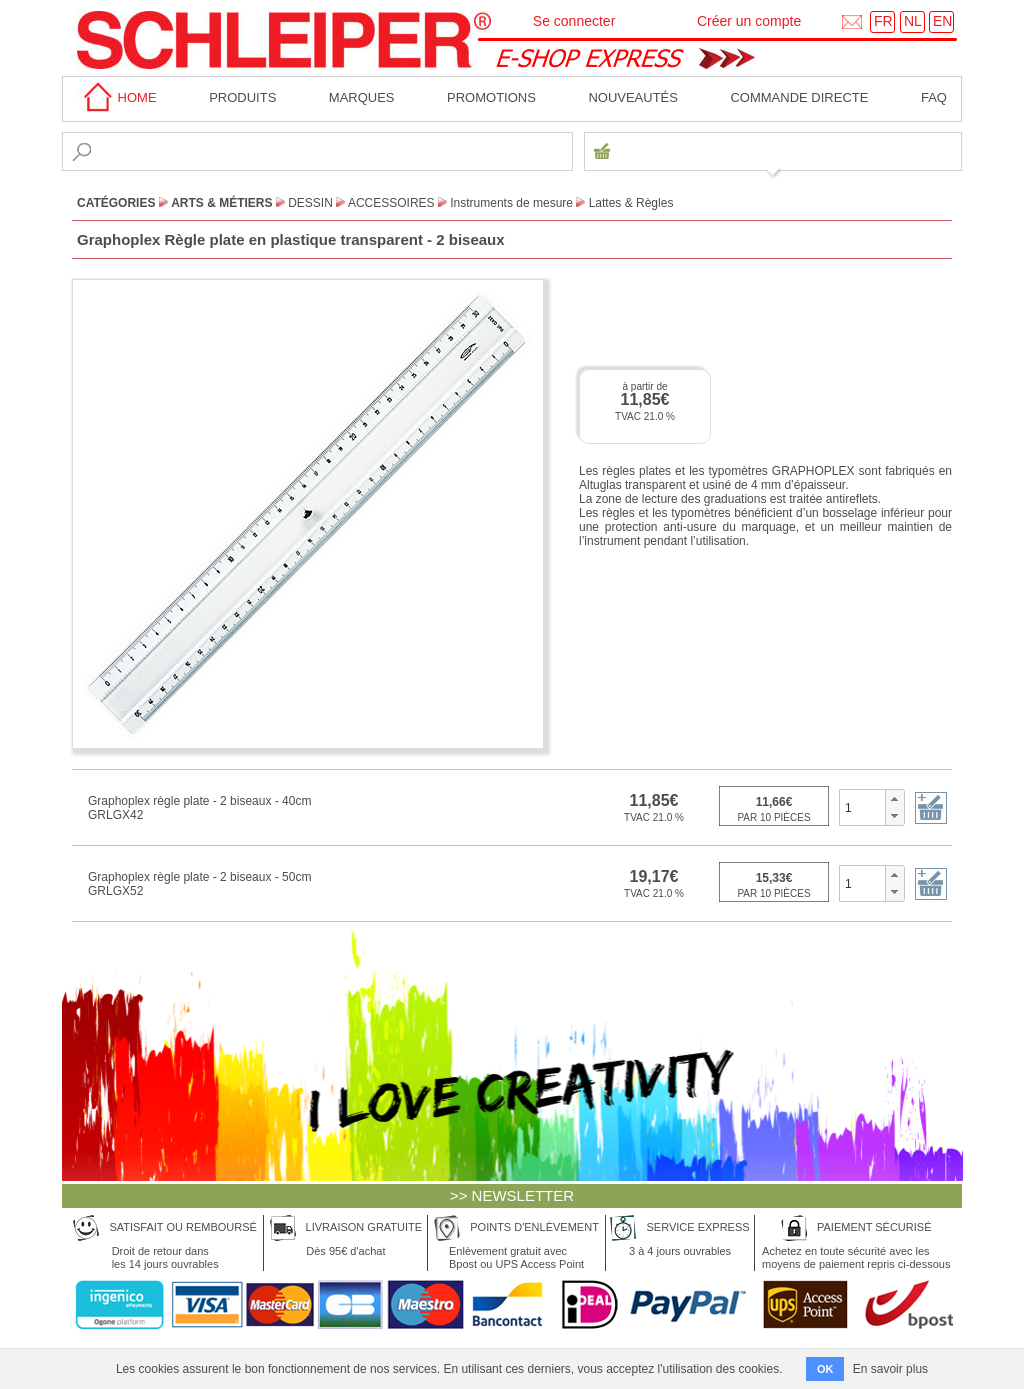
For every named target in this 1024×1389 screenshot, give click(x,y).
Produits (242, 97)
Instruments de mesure (511, 203)
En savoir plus (890, 1369)
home (117, 97)
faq (934, 97)
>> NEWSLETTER (512, 1195)
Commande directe (799, 97)
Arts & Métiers (221, 203)
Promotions (491, 97)
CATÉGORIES (116, 203)
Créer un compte (749, 21)
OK (825, 1369)
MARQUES (362, 97)
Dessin (310, 203)
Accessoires (391, 203)
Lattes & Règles (631, 203)
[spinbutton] (862, 807)
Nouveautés (633, 97)
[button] (894, 799)
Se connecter (574, 21)
